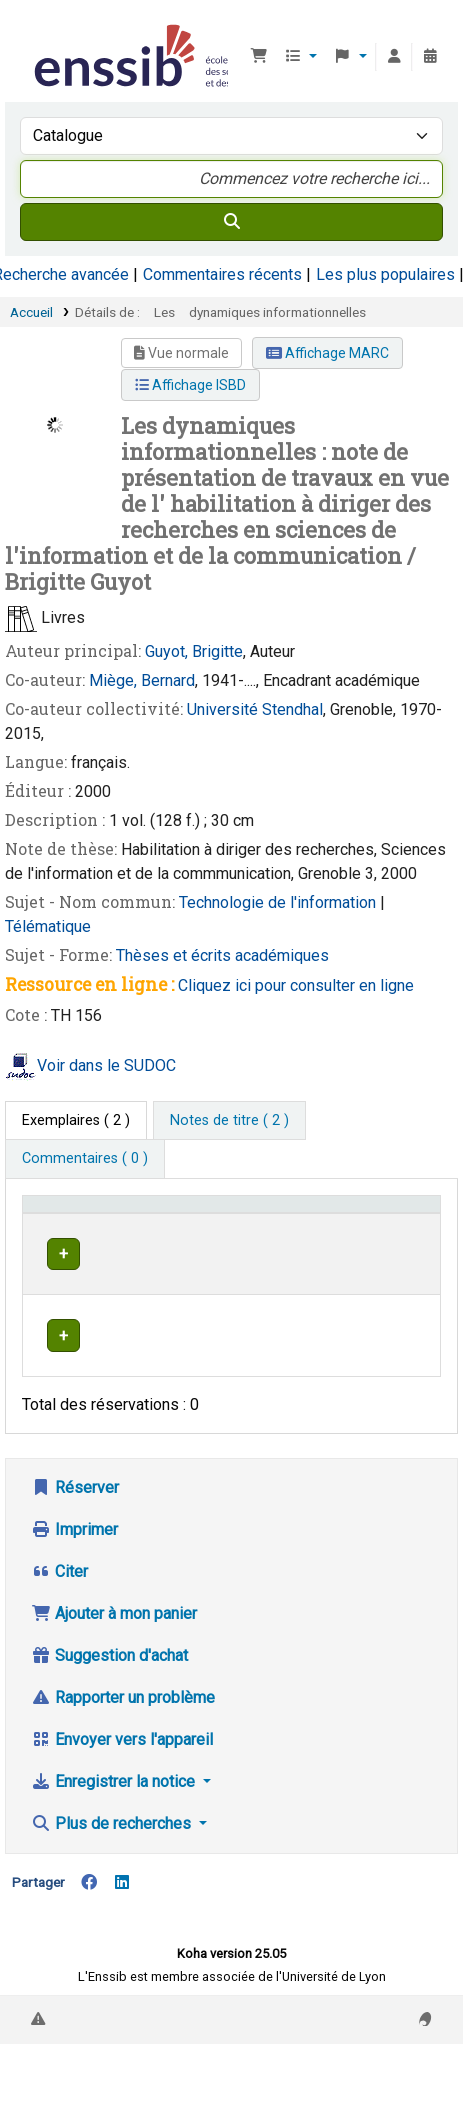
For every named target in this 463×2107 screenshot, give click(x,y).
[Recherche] (231, 222)
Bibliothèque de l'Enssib (37, 29)
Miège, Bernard (142, 680)
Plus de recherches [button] (113, 1862)
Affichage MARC (327, 353)
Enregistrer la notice (115, 1820)
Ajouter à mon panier (114, 1652)
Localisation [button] (289, 1233)
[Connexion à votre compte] (394, 57)
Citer (59, 1610)
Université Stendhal (255, 709)
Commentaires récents (222, 274)
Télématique (48, 926)
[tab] (229, 1121)
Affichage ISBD (190, 385)
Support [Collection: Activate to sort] (185, 1233)
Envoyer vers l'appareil (122, 1778)
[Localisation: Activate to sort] (299, 1224)
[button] (259, 57)
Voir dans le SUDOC (106, 1065)
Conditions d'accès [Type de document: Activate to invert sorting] (65, 1223)
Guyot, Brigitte (194, 651)
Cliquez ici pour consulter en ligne (296, 985)
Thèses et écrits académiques (222, 955)
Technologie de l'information (279, 902)
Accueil (31, 312)
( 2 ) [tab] (76, 1120)
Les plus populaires (385, 274)
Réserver (75, 1526)
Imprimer (74, 1568)
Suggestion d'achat (109, 1694)
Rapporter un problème (123, 1736)
